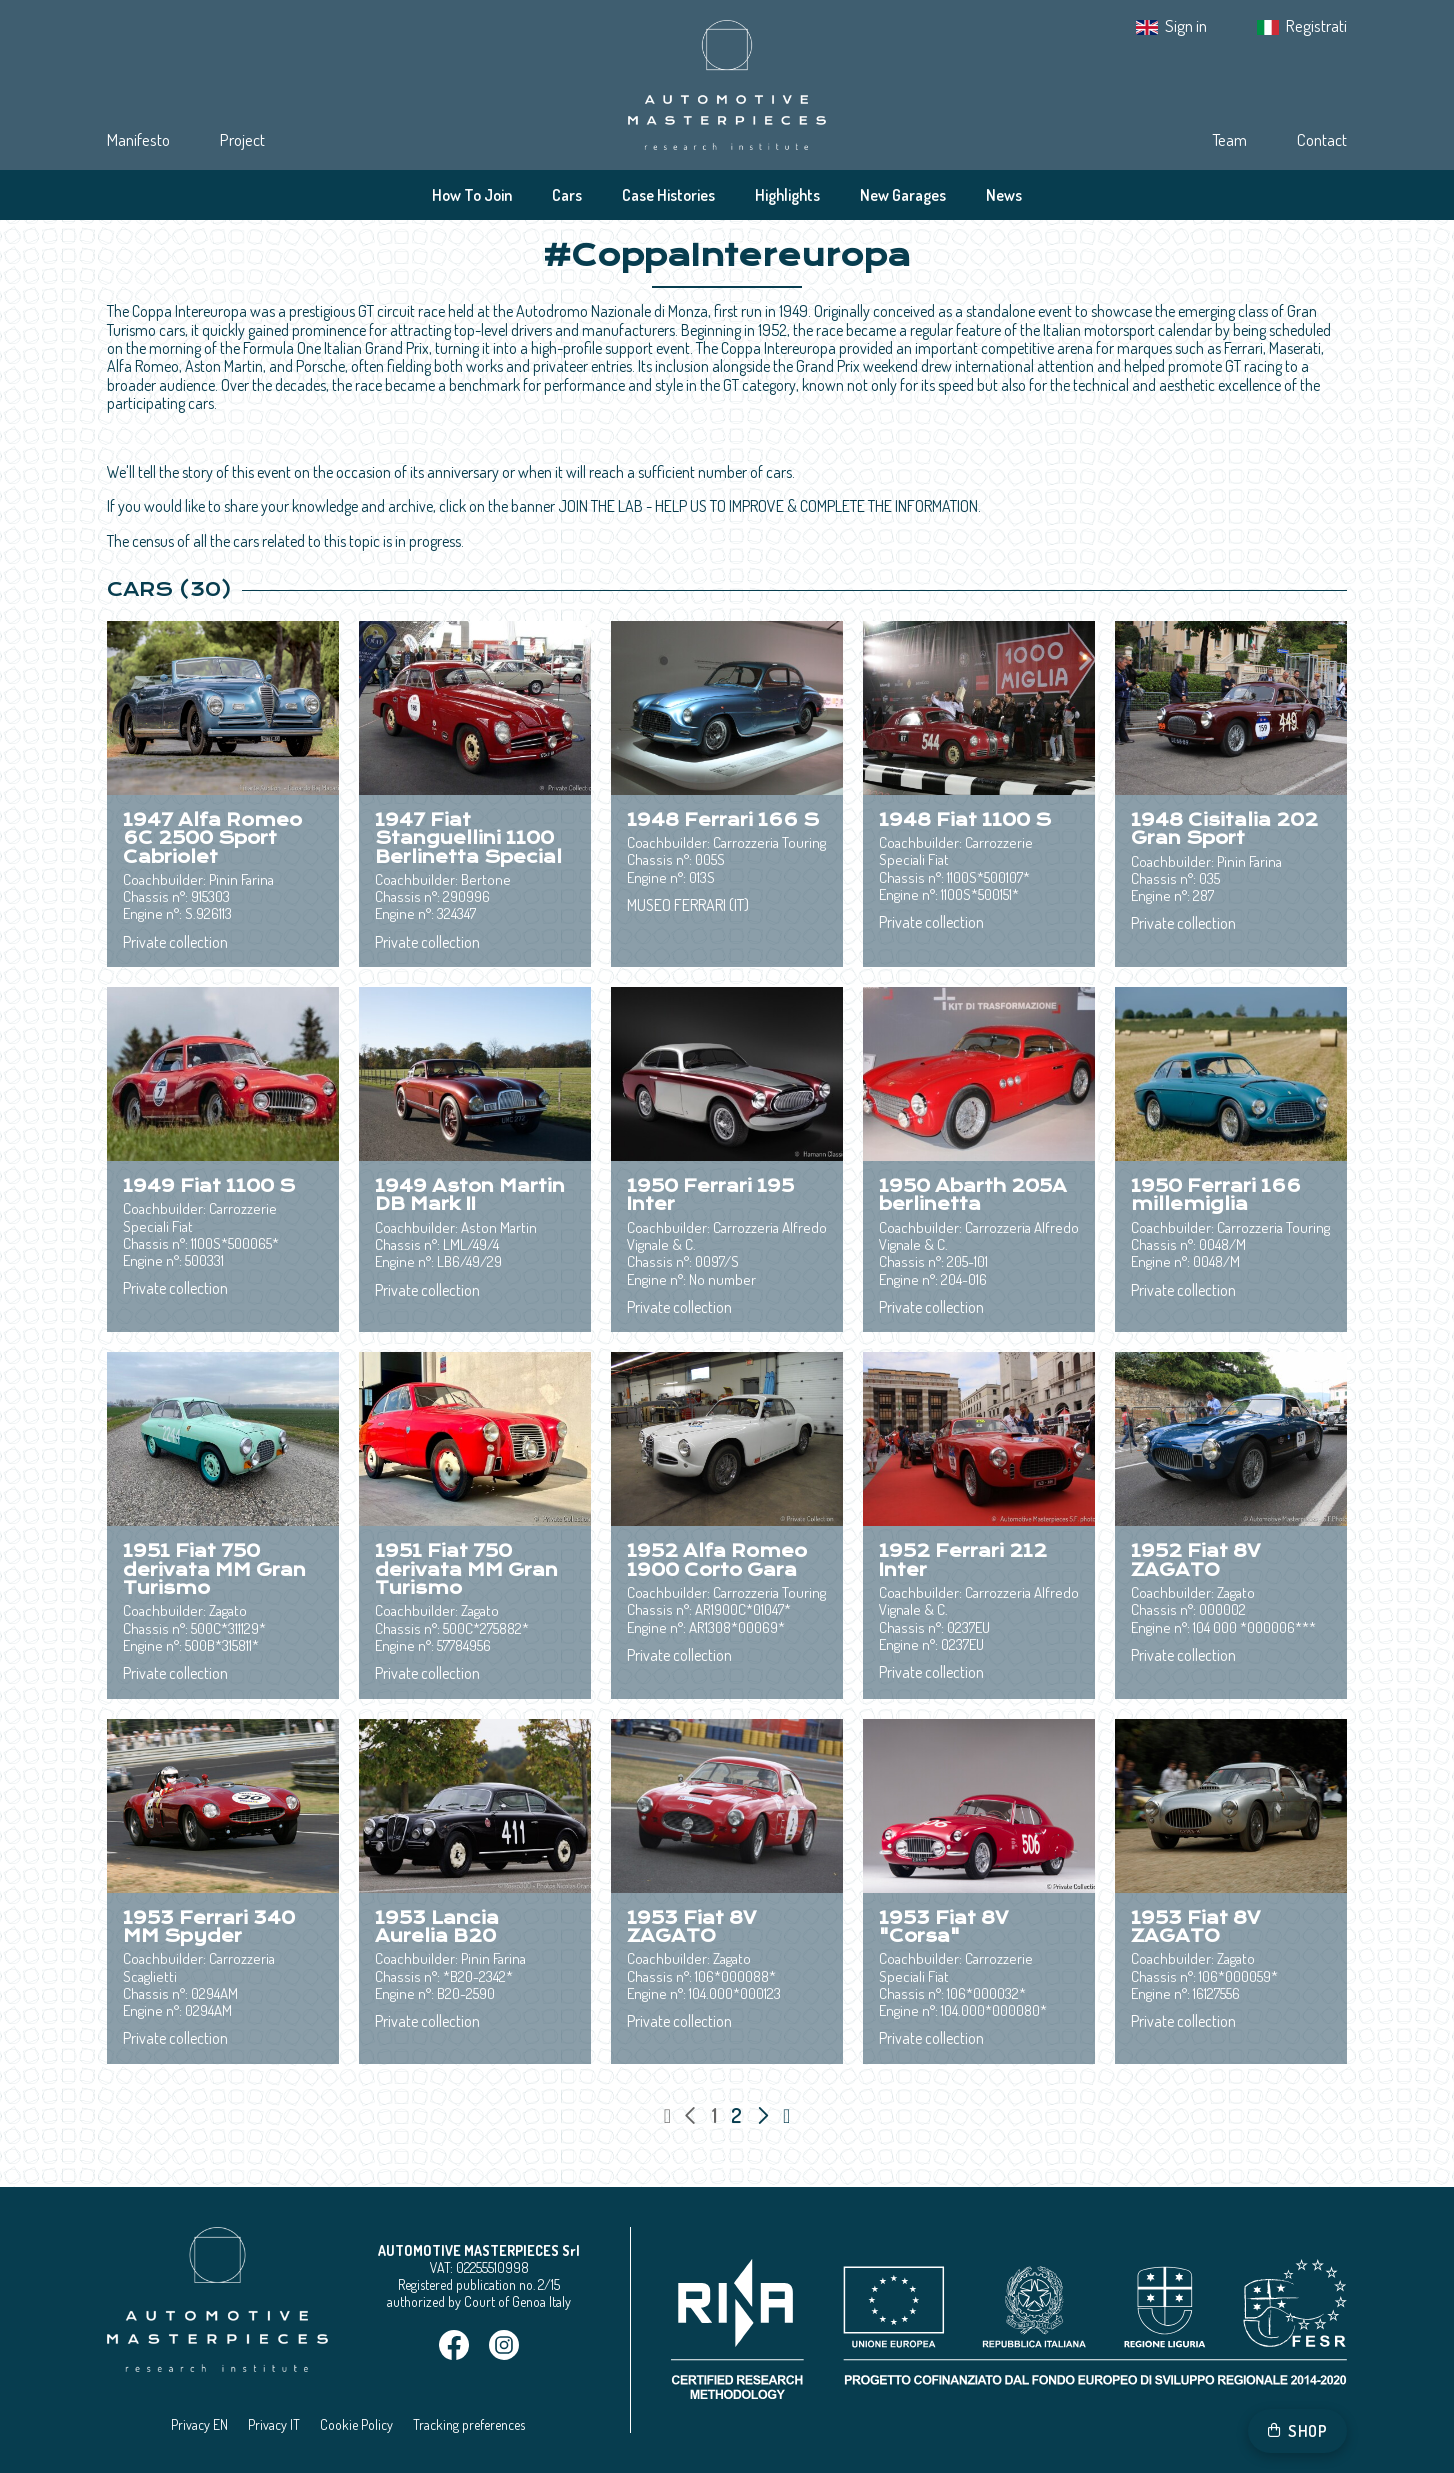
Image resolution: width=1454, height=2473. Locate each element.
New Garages (903, 195)
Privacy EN (199, 2424)
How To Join (472, 195)
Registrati (1316, 25)
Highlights (787, 195)
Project (242, 139)
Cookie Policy (356, 2424)
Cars (567, 195)
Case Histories (668, 195)
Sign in (1186, 25)
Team (1229, 139)
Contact (1322, 139)
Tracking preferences (469, 2424)
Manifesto (138, 139)
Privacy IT (274, 2424)
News (1004, 195)
